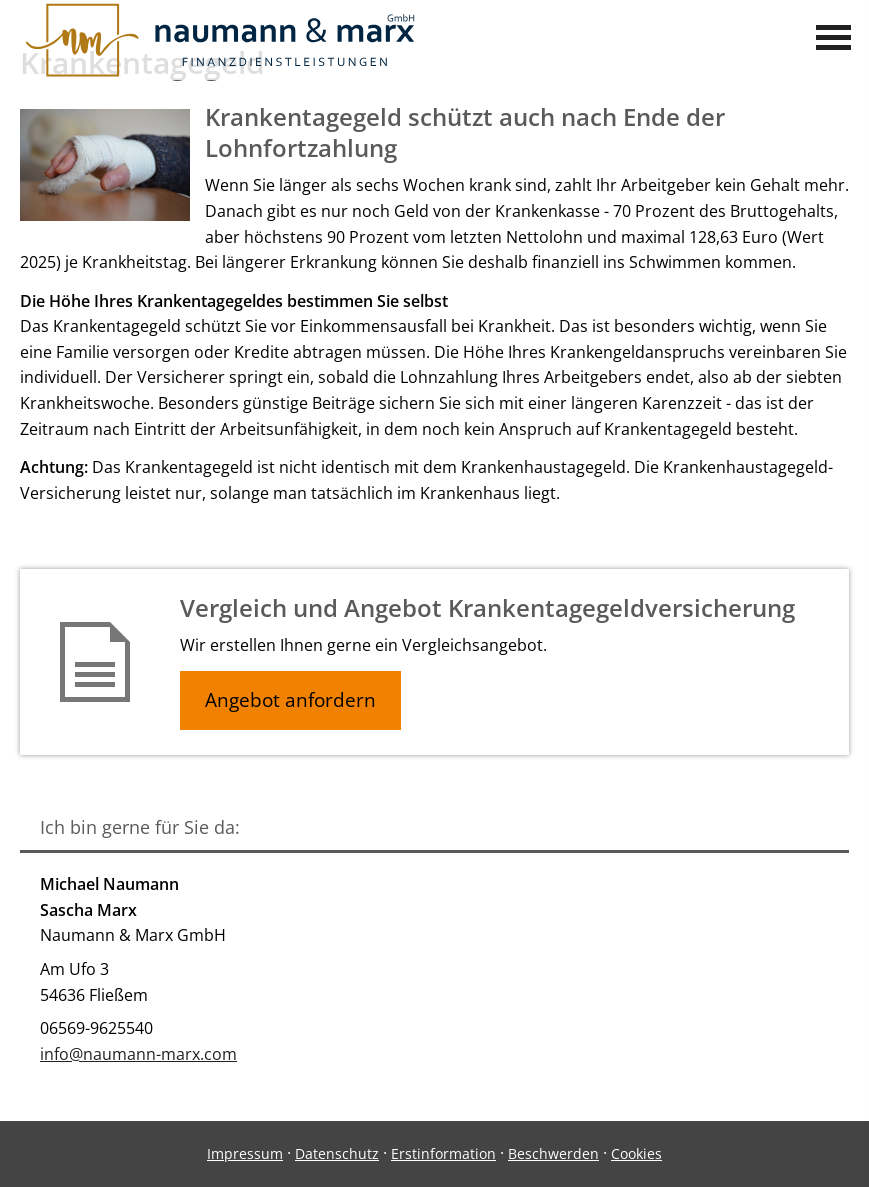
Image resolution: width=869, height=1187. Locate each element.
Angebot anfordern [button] (290, 700)
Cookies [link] (636, 1153)
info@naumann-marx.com (138, 1054)
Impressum (245, 1153)
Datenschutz (337, 1153)
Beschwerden (553, 1153)
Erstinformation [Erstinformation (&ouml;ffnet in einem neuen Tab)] (443, 1153)
